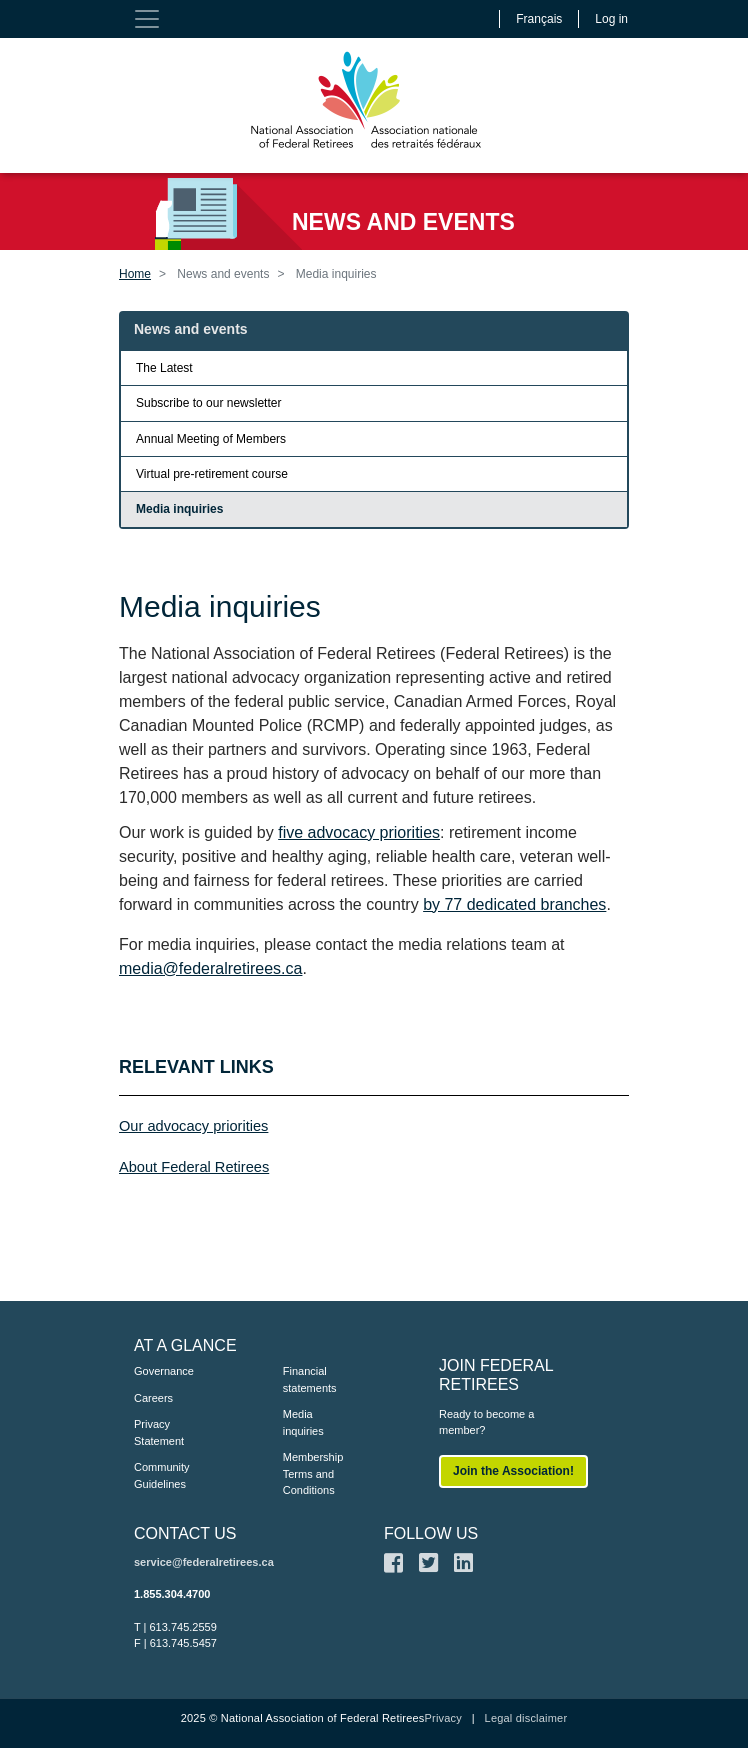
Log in (611, 19)
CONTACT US (185, 1533)
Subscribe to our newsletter (208, 403)
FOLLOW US (431, 1533)
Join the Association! (513, 1471)
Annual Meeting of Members (211, 439)
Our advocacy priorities (193, 1126)
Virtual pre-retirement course (212, 474)
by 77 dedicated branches (514, 904)
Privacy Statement (159, 1432)
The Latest (164, 368)
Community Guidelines (162, 1475)
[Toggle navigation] (147, 19)
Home (135, 274)
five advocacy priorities (359, 832)
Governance (164, 1371)
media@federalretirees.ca (210, 968)
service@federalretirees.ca (204, 1562)
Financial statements (310, 1379)
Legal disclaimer (526, 1718)
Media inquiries (179, 509)
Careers (153, 1398)
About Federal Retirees (194, 1167)
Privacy (442, 1718)
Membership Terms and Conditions (313, 1473)
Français (539, 19)
